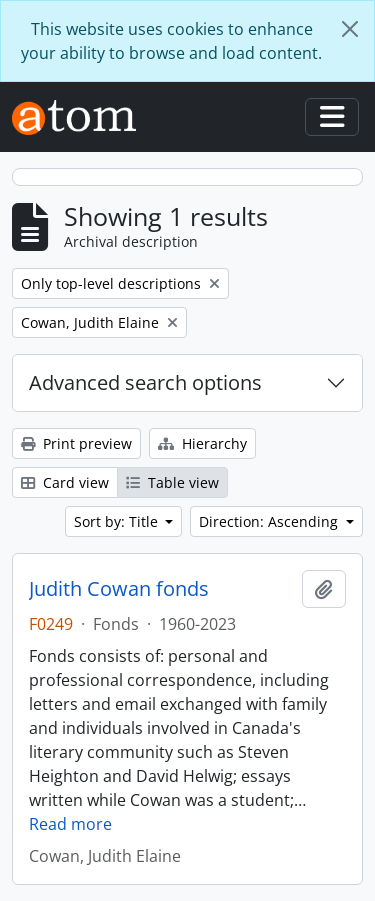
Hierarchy (202, 443)
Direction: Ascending (270, 521)
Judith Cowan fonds (119, 589)
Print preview (76, 443)
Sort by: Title (118, 521)
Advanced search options (145, 382)
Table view (172, 482)
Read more (70, 824)
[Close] (350, 29)
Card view (65, 482)
